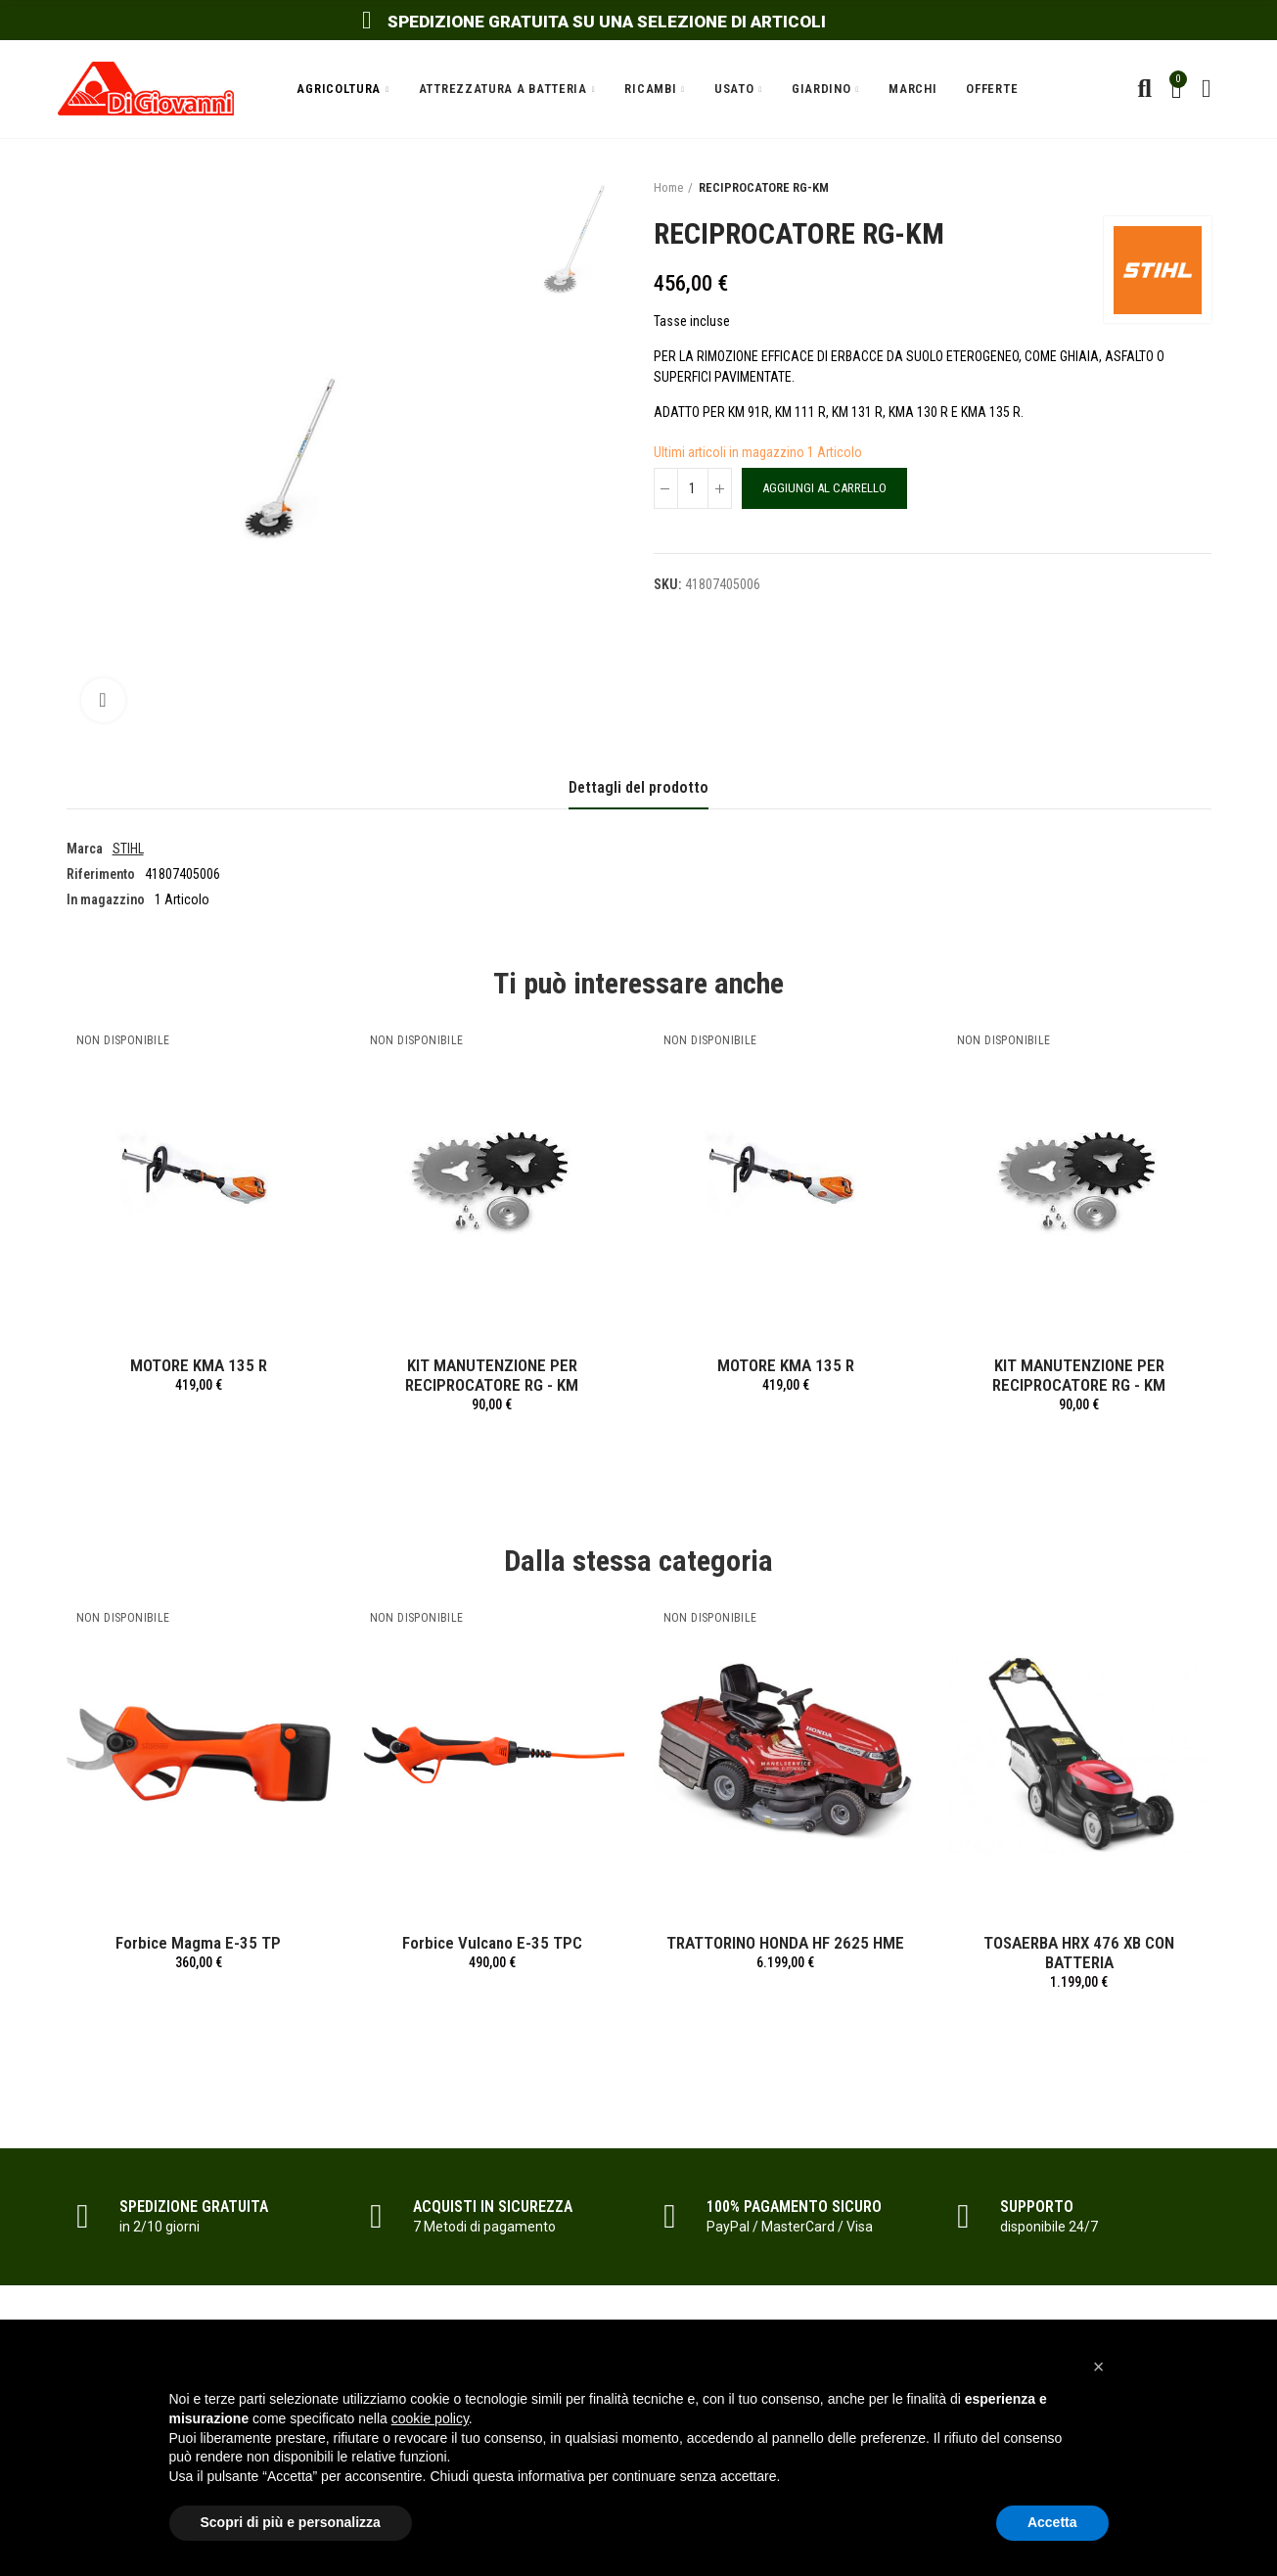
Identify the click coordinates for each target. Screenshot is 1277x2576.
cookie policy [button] (430, 2418)
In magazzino (106, 899)
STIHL (128, 848)
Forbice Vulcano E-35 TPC (492, 1943)
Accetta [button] (1052, 2522)
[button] (1099, 2366)
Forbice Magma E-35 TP (198, 1943)
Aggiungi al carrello (824, 488)
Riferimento (101, 874)
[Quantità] (693, 488)
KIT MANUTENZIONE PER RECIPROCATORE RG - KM (491, 1375)
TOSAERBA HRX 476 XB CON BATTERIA (1078, 1952)
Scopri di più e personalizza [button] (291, 2522)
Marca (85, 848)
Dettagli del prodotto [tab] (638, 787)
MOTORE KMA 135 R (198, 1365)
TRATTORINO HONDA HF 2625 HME (785, 1943)
